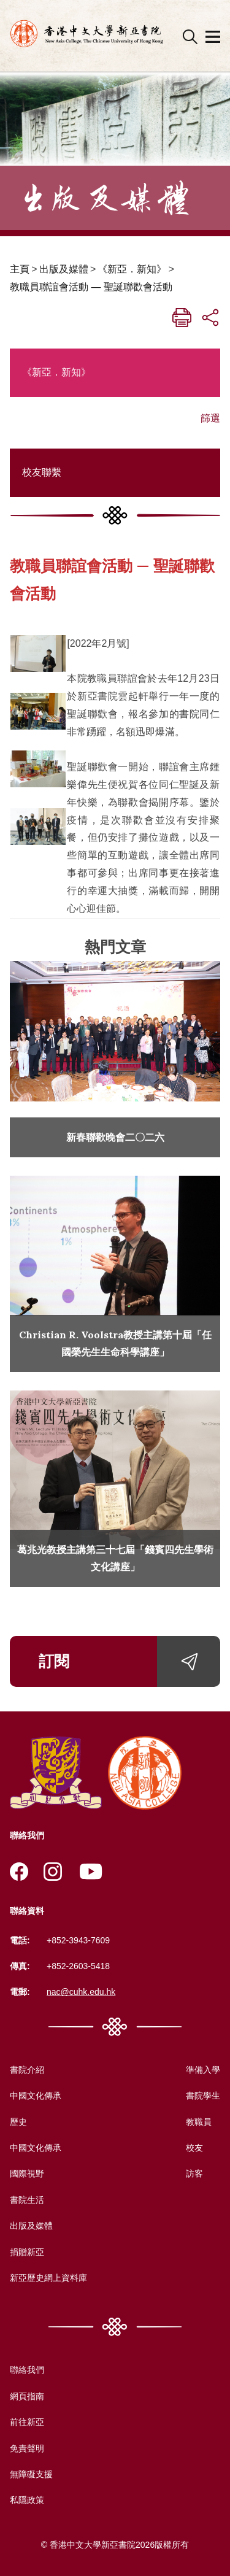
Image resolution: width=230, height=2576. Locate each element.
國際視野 (27, 2173)
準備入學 (203, 2070)
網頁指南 (27, 2396)
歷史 (18, 2122)
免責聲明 (27, 2448)
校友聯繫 (41, 472)
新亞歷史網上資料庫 (48, 2278)
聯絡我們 (27, 2370)
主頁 (19, 269)
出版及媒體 (63, 269)
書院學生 (203, 2095)
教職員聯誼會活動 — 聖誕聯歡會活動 (91, 287)
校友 (194, 2148)
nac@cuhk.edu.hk (81, 1992)
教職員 (199, 2122)
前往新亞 (27, 2422)
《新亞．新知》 (132, 269)
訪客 (194, 2173)
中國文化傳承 (35, 2095)
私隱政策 (27, 2500)
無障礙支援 (31, 2474)
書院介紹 (27, 2070)
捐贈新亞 (27, 2252)
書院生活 (27, 2200)
